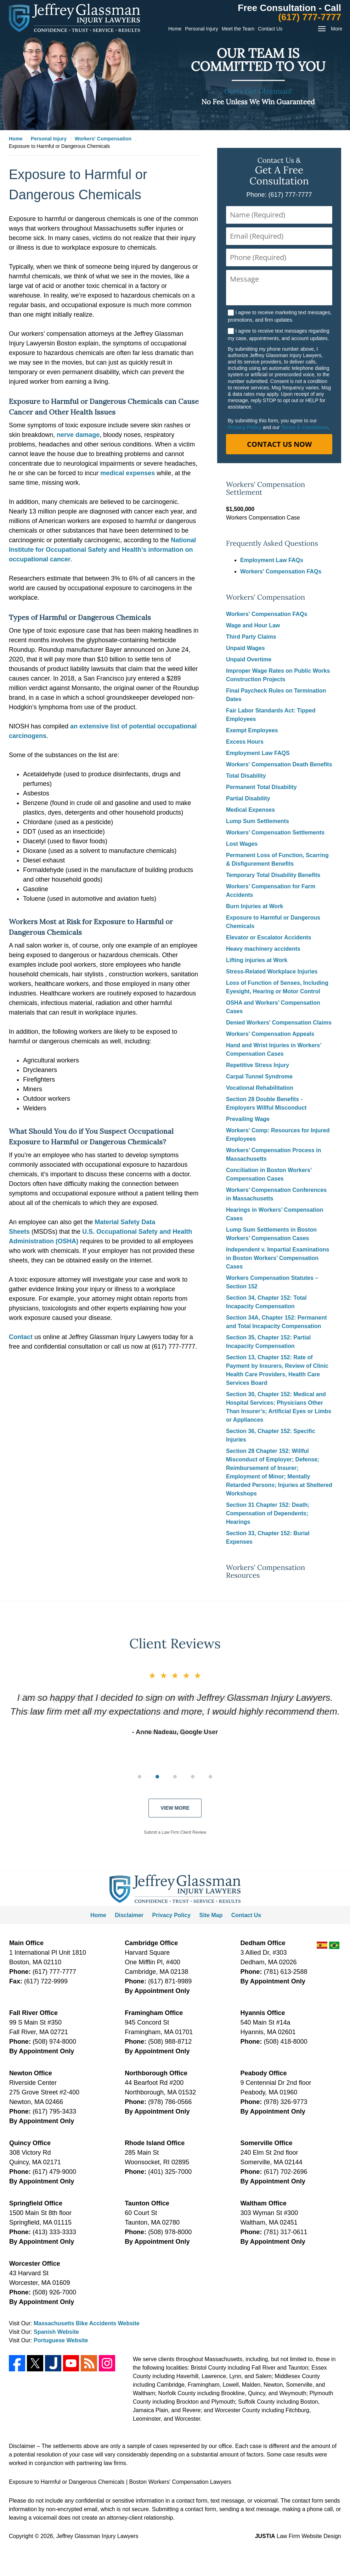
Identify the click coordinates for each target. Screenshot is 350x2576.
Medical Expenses (250, 810)
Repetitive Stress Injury (257, 1065)
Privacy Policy (244, 427)
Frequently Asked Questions (272, 543)
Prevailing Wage (248, 1119)
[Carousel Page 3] (175, 1777)
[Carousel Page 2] (157, 1777)
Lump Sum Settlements (257, 821)
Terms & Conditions (304, 427)
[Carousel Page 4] (193, 1777)
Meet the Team (238, 29)
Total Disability (246, 776)
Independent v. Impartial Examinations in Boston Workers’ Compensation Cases (277, 1258)
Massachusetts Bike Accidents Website (87, 2323)
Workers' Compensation (265, 597)
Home (174, 29)
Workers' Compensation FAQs (280, 571)
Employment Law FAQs (271, 560)
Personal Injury (201, 29)
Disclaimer (129, 1915)
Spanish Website (56, 2332)
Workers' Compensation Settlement (265, 488)
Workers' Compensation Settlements (275, 832)
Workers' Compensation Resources (265, 1571)
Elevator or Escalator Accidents (268, 937)
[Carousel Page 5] (210, 1777)
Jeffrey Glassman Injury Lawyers (97, 2536)
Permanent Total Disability (261, 787)
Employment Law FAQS (258, 753)
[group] (175, 1776)
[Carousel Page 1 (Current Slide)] (139, 1777)
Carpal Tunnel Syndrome (259, 1076)
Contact (21, 1336)
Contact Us (270, 29)
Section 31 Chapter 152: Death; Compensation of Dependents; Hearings (268, 1513)
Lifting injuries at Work (256, 960)
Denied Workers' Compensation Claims (279, 1023)
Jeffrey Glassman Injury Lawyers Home (74, 18)
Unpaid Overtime (248, 659)
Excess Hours (245, 742)
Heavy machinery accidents (263, 949)
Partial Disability (248, 798)
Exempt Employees (252, 730)
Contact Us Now (279, 444)
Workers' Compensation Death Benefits (279, 764)
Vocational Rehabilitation (259, 1088)
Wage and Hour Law (253, 625)
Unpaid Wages (245, 648)
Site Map (211, 1915)
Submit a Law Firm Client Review (175, 1832)
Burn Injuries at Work (254, 906)
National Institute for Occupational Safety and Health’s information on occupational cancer (102, 550)
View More (175, 1808)
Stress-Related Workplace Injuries (271, 971)
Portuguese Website (61, 2340)
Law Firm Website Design (298, 2536)
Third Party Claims (251, 637)
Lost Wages (242, 844)
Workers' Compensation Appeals (270, 1034)
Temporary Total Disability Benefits (273, 875)
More (336, 29)
